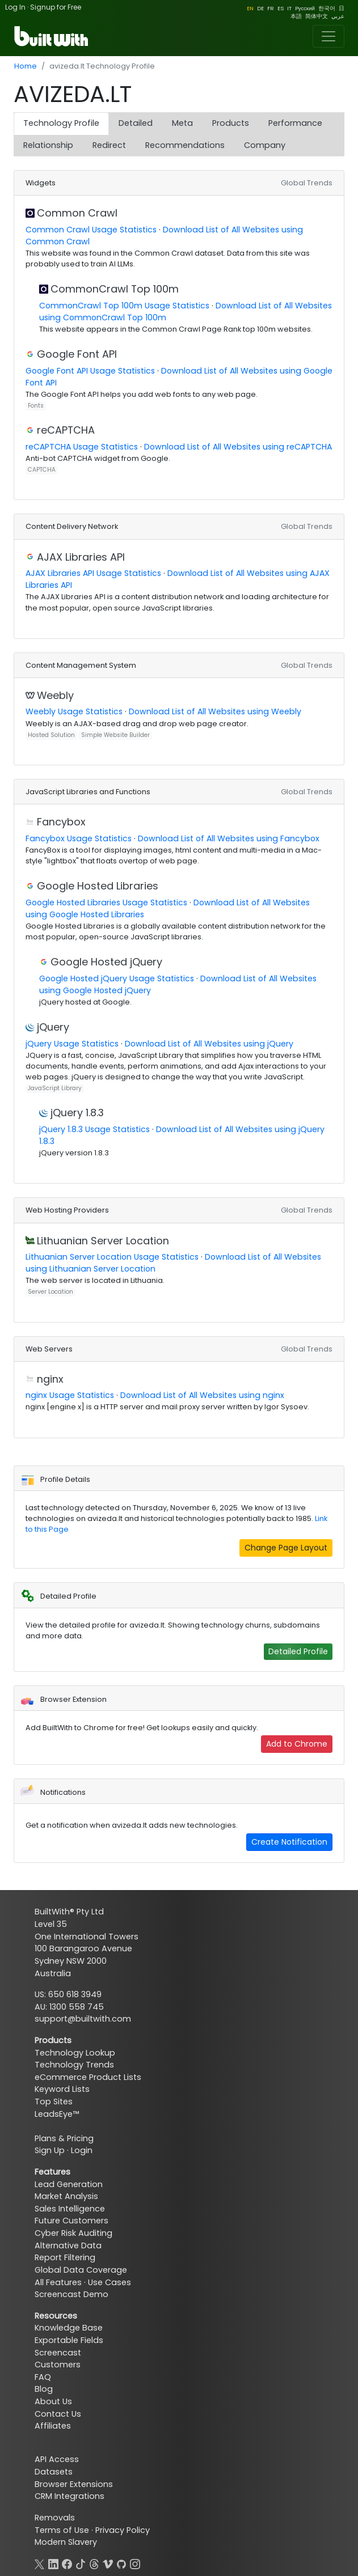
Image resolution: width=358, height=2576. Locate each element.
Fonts (36, 405)
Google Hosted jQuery (106, 962)
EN (250, 8)
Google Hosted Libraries (97, 886)
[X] (40, 2563)
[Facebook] (67, 2563)
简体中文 (316, 16)
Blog (44, 2389)
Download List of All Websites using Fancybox (228, 838)
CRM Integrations (69, 2496)
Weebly (55, 695)
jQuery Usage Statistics (72, 1043)
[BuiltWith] (52, 36)
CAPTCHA (42, 469)
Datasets (54, 2471)
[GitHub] (121, 2563)
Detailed (136, 123)
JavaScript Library (55, 1088)
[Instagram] (135, 2563)
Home (25, 66)
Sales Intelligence (70, 2208)
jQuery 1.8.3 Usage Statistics (94, 1129)
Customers (58, 2364)
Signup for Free (55, 7)
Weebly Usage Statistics (74, 711)
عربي (337, 16)
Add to (296, 1743)
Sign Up (50, 2150)
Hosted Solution (51, 735)
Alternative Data (68, 2245)
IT (289, 8)
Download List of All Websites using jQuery (209, 1043)
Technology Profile (61, 123)
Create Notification (289, 1842)
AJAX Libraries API (81, 557)
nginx (50, 1379)
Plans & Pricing (64, 2138)
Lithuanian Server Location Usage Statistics (112, 1256)
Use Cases (109, 2282)
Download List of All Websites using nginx (202, 1395)
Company (264, 145)
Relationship (48, 145)
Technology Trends (74, 2064)
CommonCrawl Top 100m (114, 289)
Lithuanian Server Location (103, 1241)
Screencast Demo (71, 2294)
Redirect (109, 145)
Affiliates (53, 2425)
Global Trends (306, 183)
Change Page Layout (286, 1547)
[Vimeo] (108, 2563)
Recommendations (185, 145)
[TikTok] (80, 2563)
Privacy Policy (122, 2530)
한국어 (326, 8)
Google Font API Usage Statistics (90, 370)
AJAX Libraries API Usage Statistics (93, 573)
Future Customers (71, 2220)
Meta (182, 123)
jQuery (53, 1027)
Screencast (58, 2352)
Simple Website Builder (115, 735)
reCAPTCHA (66, 430)
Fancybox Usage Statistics (79, 838)
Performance (295, 123)
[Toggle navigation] (328, 36)
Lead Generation (69, 2184)
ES (280, 8)
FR (270, 8)
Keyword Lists (62, 2089)
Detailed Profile (298, 1651)
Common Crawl (77, 213)
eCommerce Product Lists (88, 2077)
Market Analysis (66, 2196)
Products (230, 123)
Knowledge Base (69, 2327)
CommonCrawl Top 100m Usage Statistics (124, 305)
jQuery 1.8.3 (77, 1112)
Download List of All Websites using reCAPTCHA (238, 446)
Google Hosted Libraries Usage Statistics (106, 902)
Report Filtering (65, 2257)
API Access (57, 2459)
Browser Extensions (74, 2484)
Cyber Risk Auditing (73, 2233)
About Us (53, 2401)
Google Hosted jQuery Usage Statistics (116, 978)
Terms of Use (62, 2530)
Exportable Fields (69, 2340)
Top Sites (54, 2101)
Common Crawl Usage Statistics (91, 229)
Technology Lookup (75, 2052)
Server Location (50, 1291)
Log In (15, 7)
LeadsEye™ (57, 2114)
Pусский (305, 8)
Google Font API (77, 354)
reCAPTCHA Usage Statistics (82, 446)
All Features (58, 2282)
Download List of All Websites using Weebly (215, 711)
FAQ (43, 2377)
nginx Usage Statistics (70, 1395)
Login (81, 2150)
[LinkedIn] (53, 2563)
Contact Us (58, 2414)
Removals (55, 2517)
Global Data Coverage (81, 2270)
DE (260, 8)
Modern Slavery (66, 2542)
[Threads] (94, 2563)
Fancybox (61, 822)
